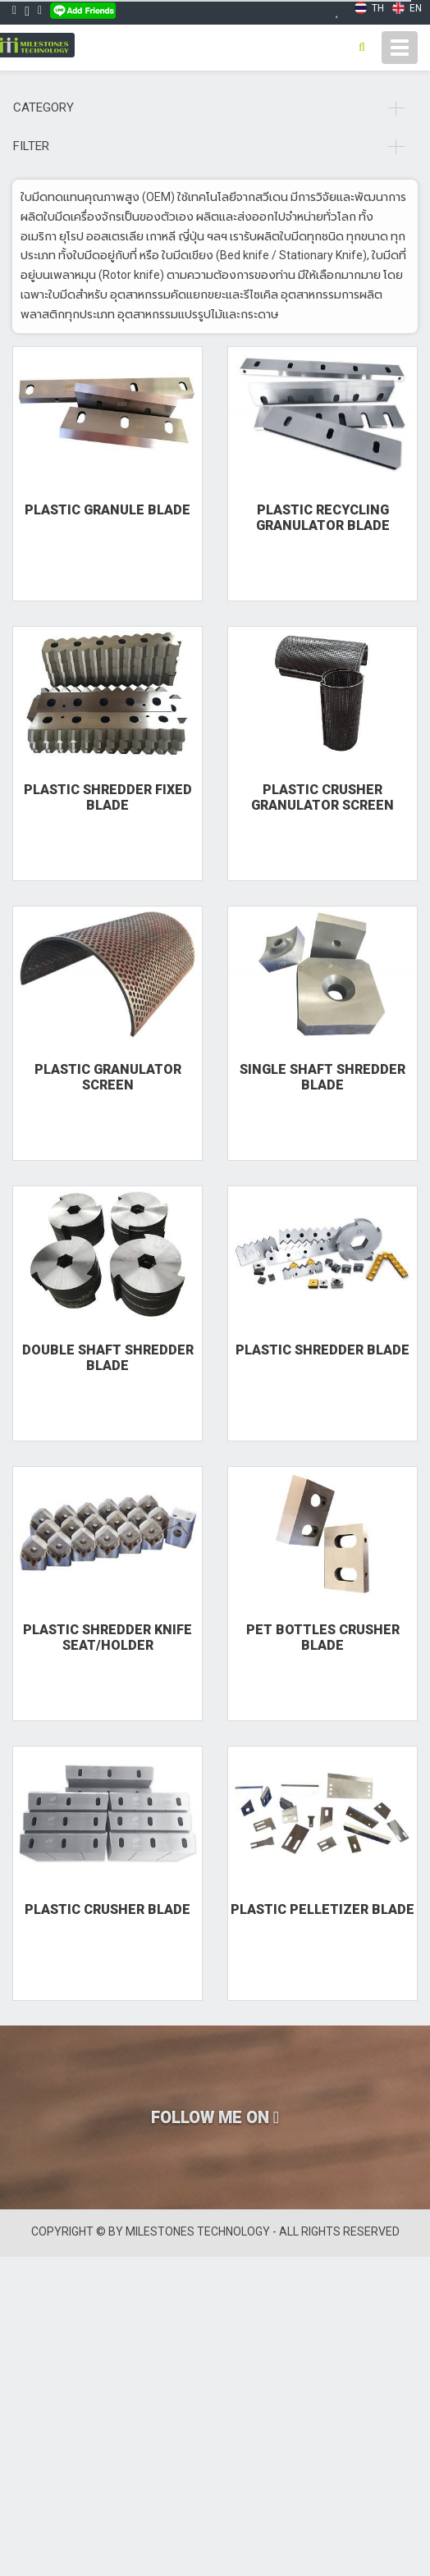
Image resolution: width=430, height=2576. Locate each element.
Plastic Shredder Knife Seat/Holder (107, 1637)
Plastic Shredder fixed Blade (108, 797)
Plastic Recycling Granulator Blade (323, 517)
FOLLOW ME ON (215, 2117)
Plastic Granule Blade (107, 510)
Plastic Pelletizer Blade (322, 1909)
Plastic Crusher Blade (107, 1909)
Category (209, 107)
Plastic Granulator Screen (107, 1077)
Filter (209, 146)
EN (407, 8)
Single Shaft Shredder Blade (322, 1077)
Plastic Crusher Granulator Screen (322, 797)
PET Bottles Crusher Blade (323, 1637)
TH (369, 8)
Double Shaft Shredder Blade (108, 1357)
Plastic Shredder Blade (322, 1350)
